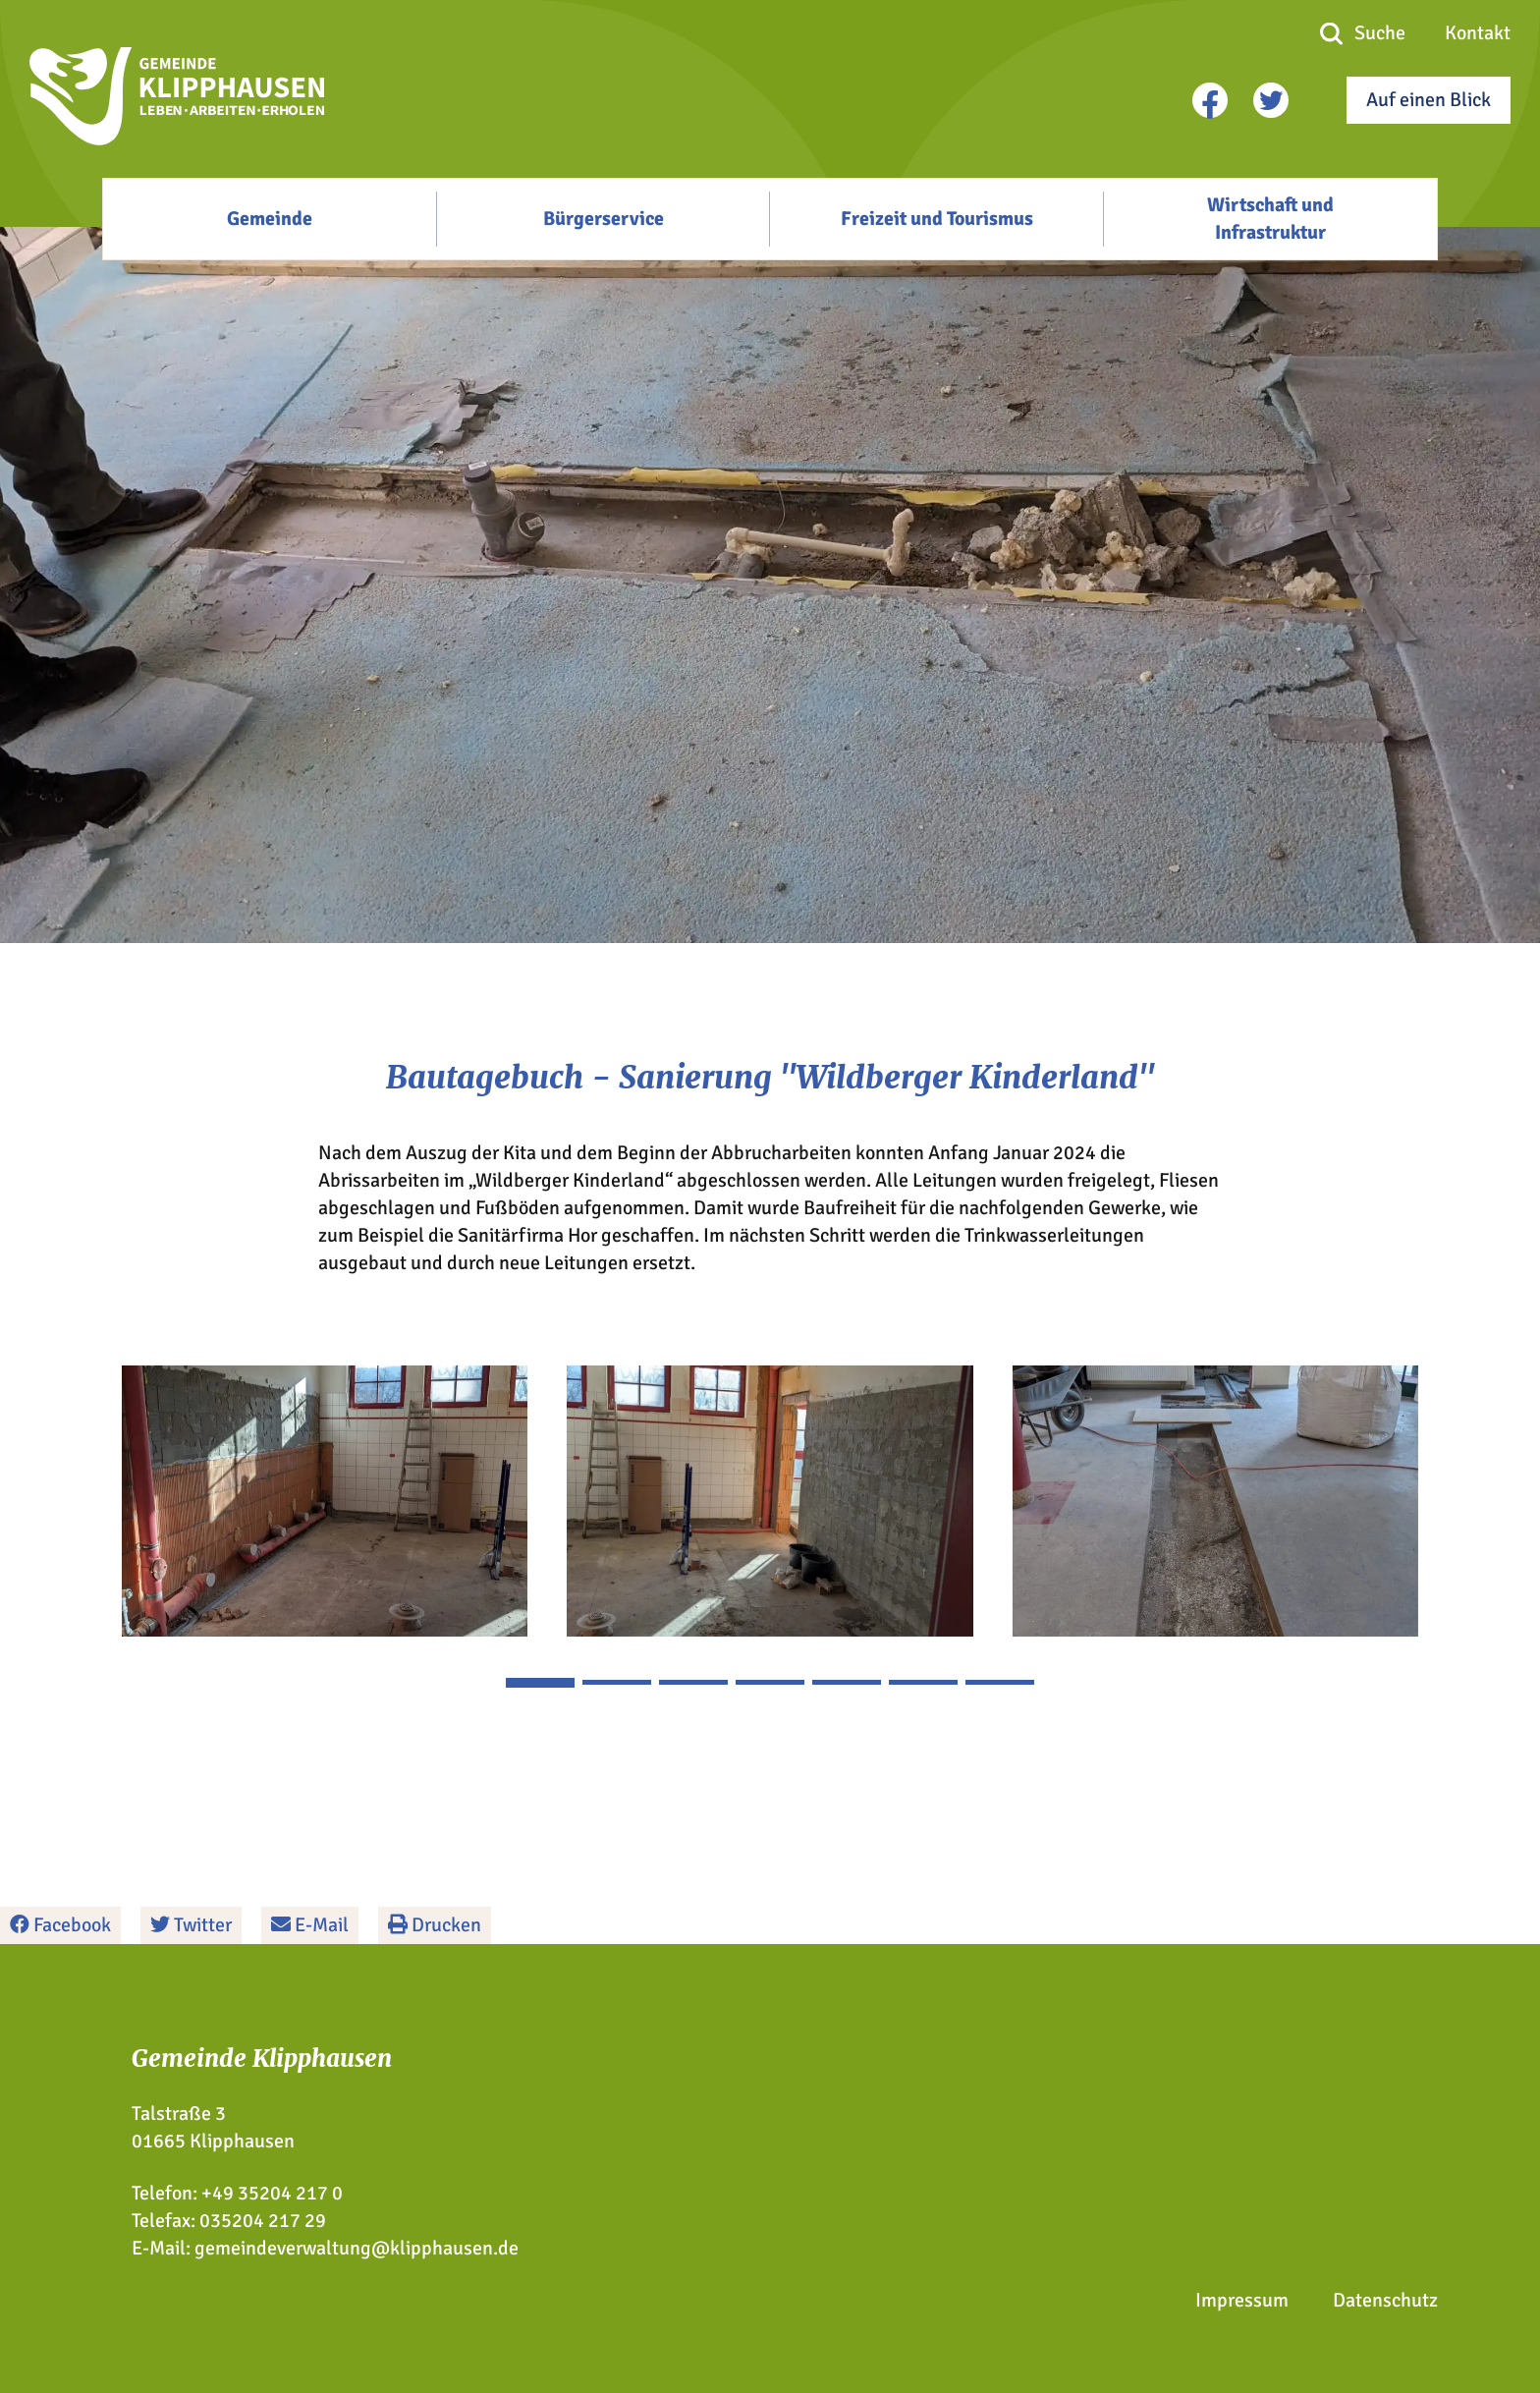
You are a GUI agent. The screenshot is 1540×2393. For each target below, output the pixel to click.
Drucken (434, 1925)
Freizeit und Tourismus (937, 218)
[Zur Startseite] (176, 139)
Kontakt (1478, 33)
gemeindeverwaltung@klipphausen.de (356, 2248)
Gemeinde (269, 218)
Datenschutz (1385, 2300)
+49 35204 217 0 (272, 2193)
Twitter (191, 1925)
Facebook (60, 1925)
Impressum (1242, 2300)
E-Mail (310, 1925)
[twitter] (1271, 100)
